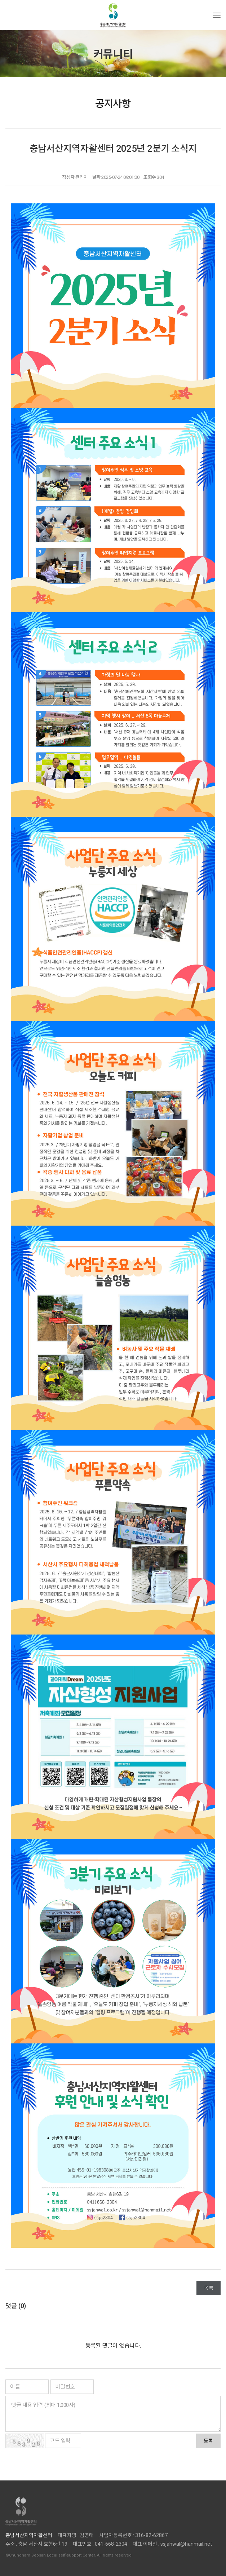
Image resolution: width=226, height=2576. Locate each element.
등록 (208, 2441)
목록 (208, 2288)
